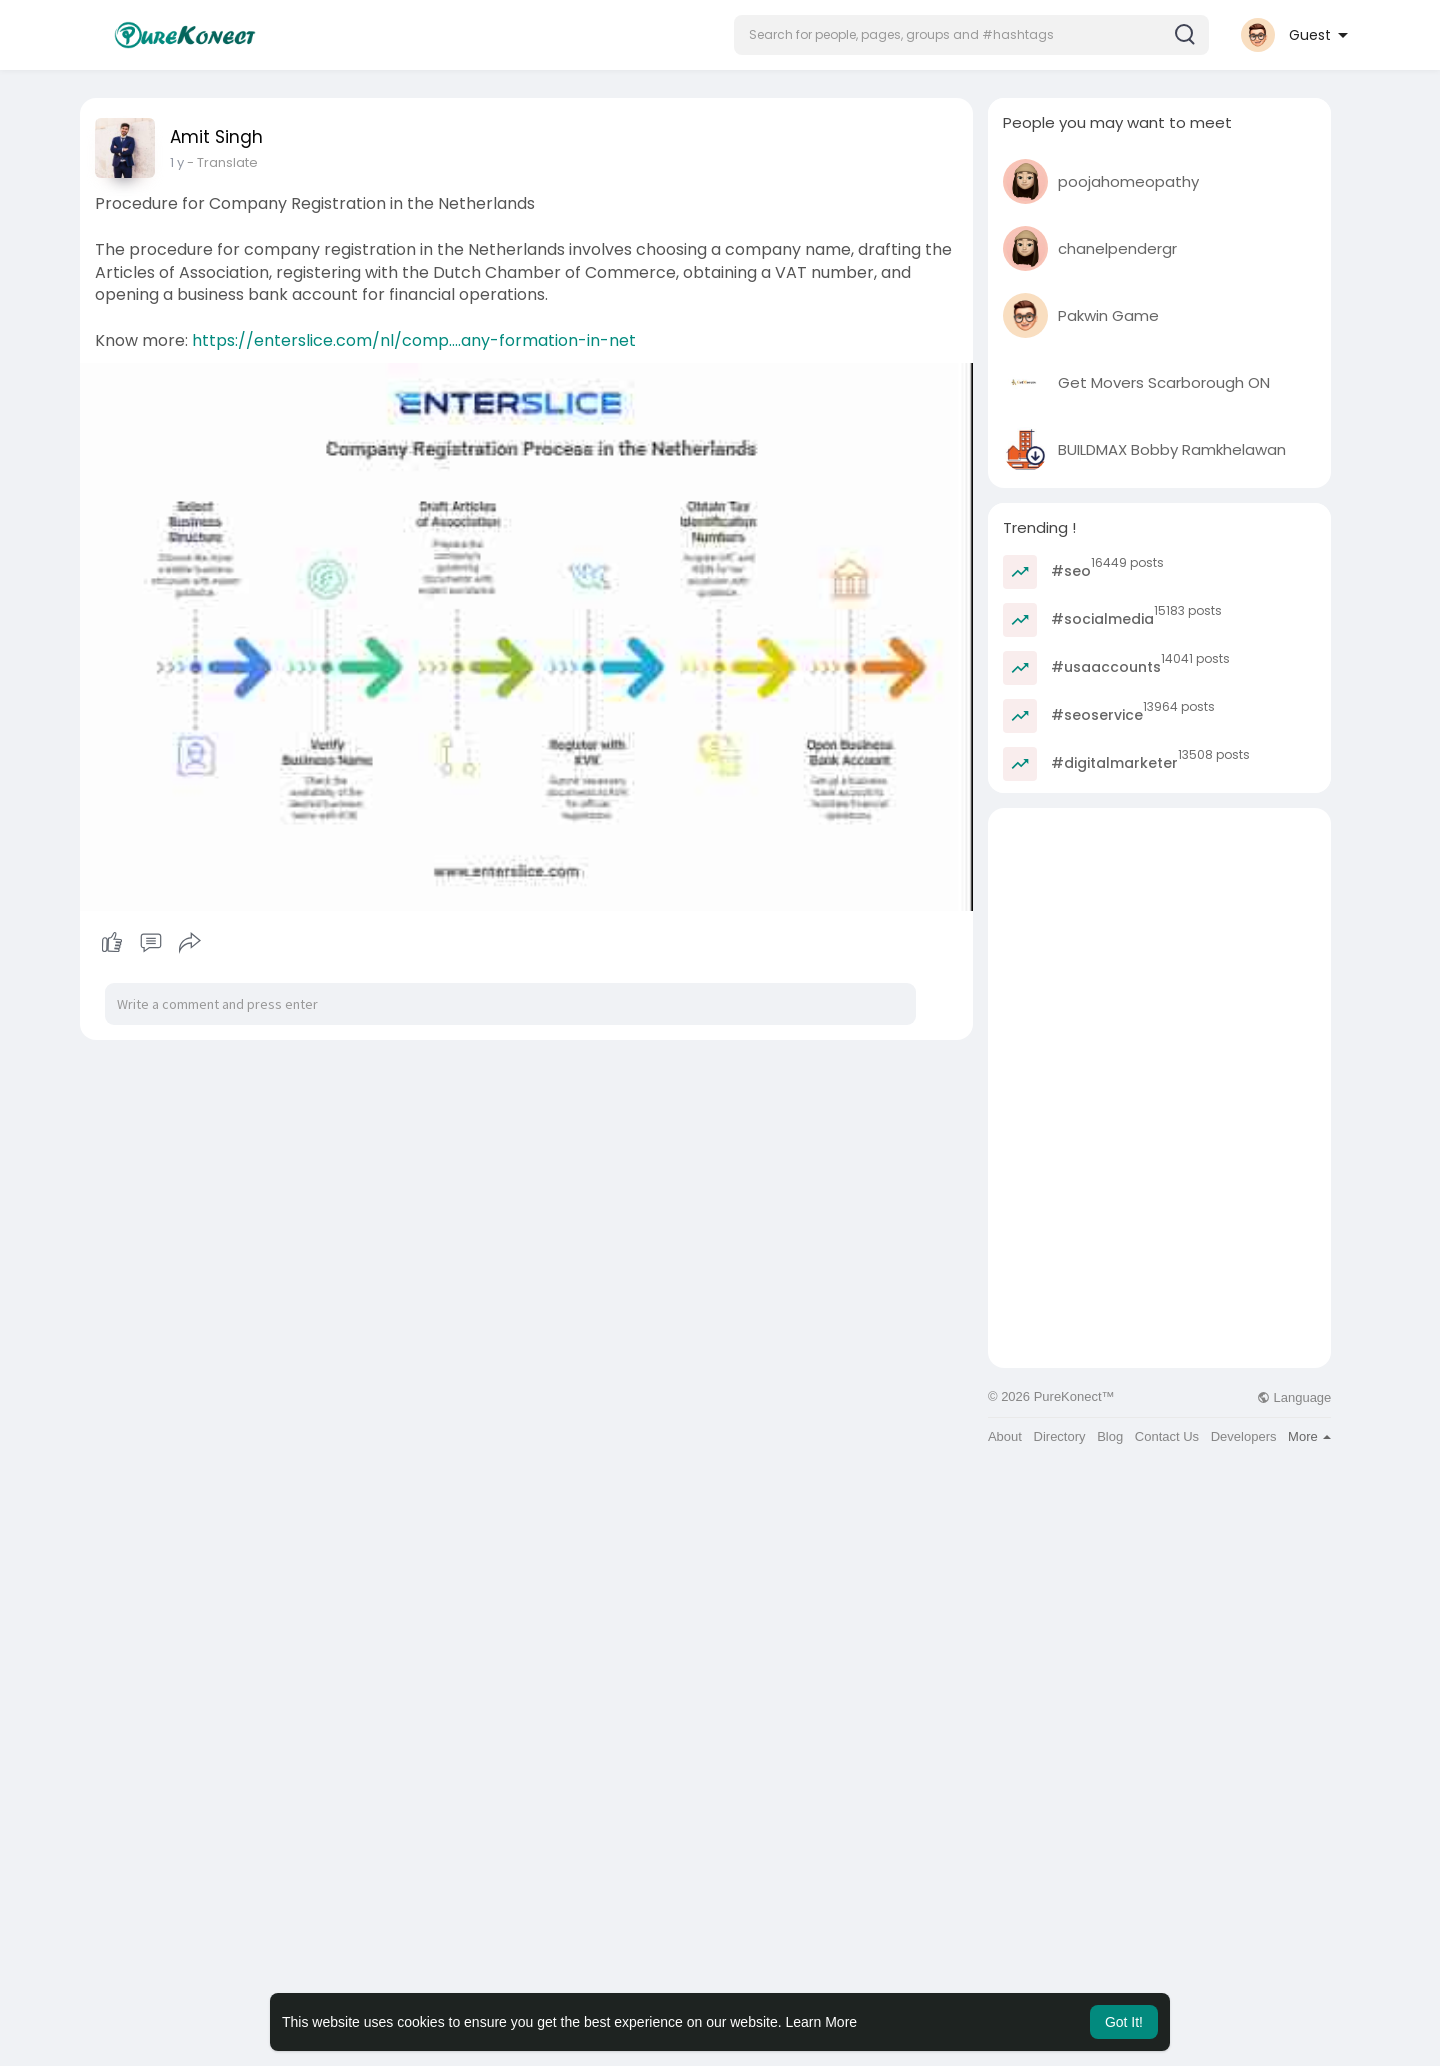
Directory (1060, 1436)
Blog (1110, 1436)
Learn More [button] (822, 2022)
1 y (177, 162)
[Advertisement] (1159, 948)
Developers (1244, 1436)
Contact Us (1167, 1436)
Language (1294, 1397)
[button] (971, 35)
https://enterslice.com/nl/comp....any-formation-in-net (414, 340)
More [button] (1309, 1436)
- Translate (222, 162)
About (1005, 1436)
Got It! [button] (1124, 2022)
